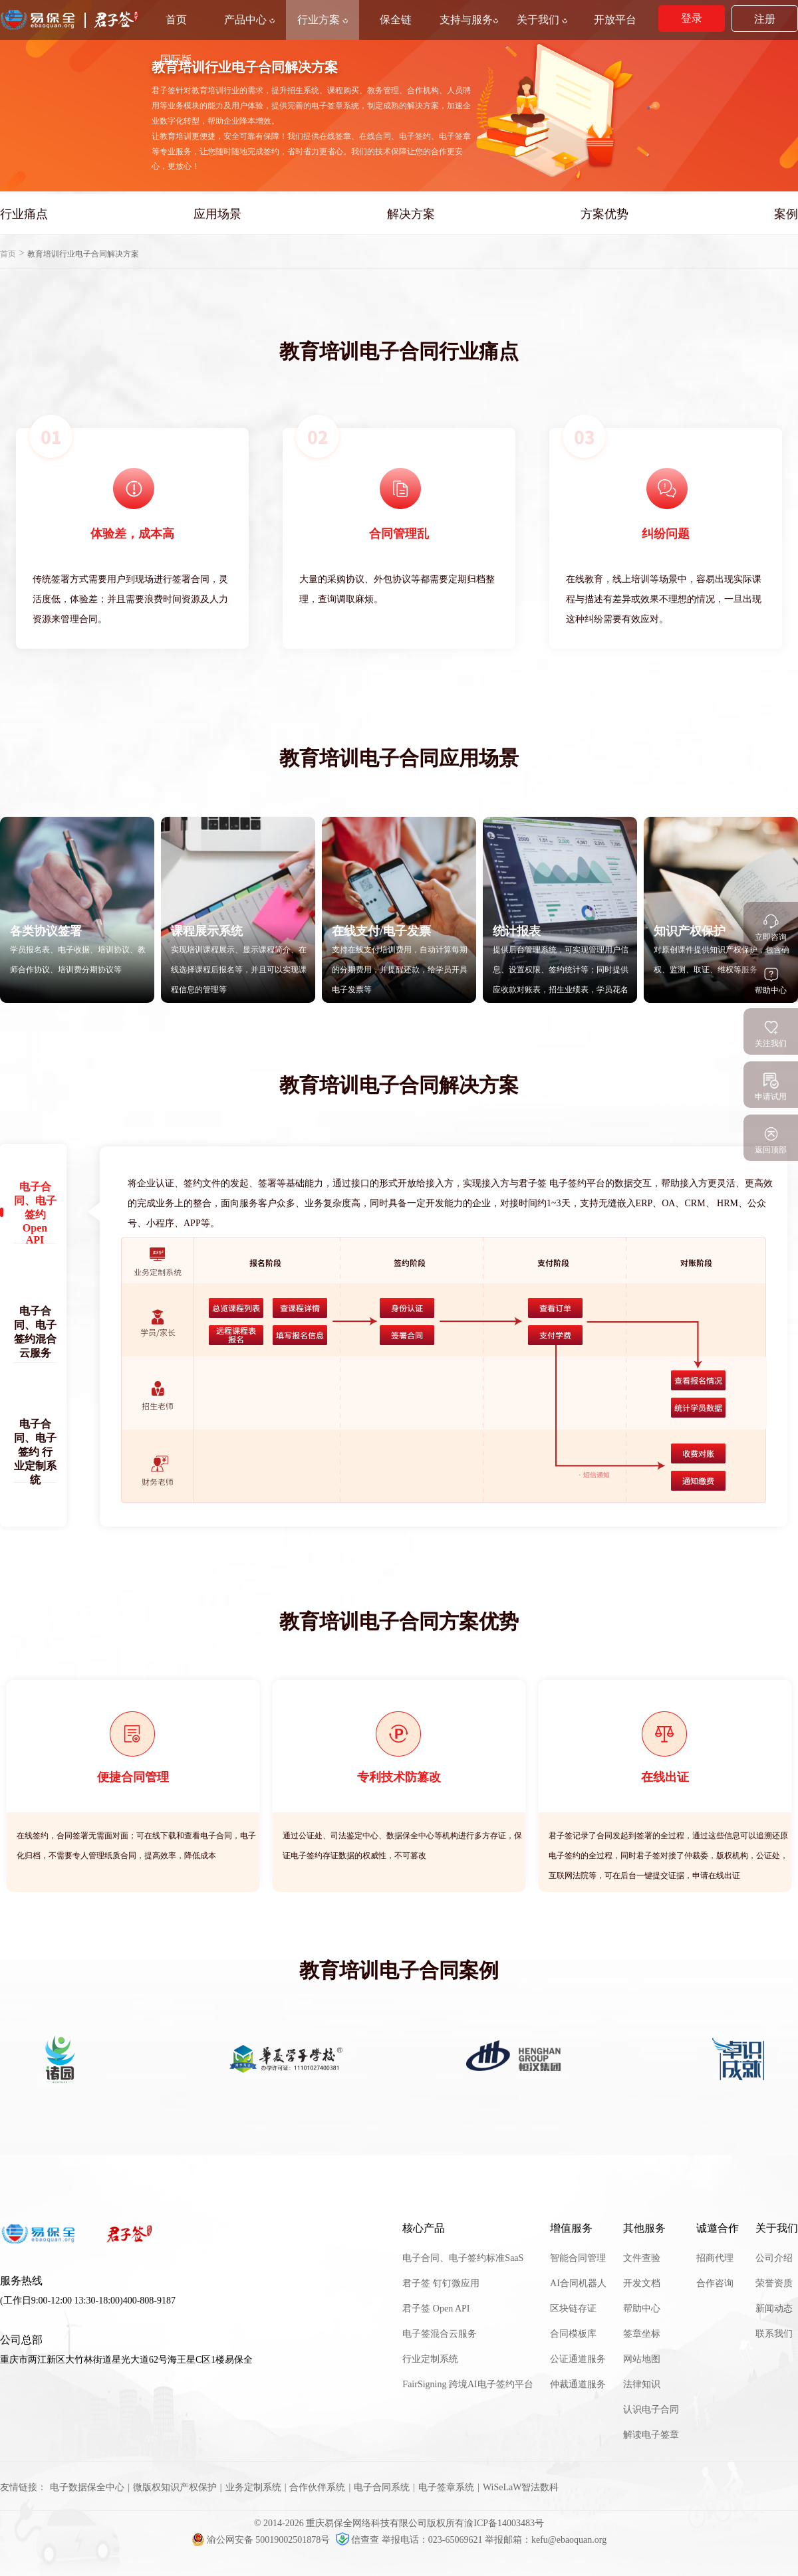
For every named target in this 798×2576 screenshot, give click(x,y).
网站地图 (641, 2359)
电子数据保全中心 (87, 2487)
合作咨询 (714, 2283)
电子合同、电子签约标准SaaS (462, 2258)
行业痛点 (24, 214)
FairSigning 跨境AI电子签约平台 (467, 2384)
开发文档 (641, 2283)
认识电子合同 (651, 2410)
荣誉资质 (774, 2283)
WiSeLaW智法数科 (521, 2487)
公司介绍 (774, 2258)
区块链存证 (573, 2308)
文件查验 (641, 2258)
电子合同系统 (382, 2487)
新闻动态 (774, 2308)
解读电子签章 (651, 2435)
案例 (786, 214)
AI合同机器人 (578, 2283)
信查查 (359, 2540)
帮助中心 (641, 2308)
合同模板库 (573, 2334)
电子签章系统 (446, 2487)
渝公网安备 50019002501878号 (262, 2540)
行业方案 (322, 19)
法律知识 (641, 2384)
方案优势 (604, 214)
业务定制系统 (253, 2487)
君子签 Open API (435, 2308)
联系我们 (774, 2334)
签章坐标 (641, 2334)
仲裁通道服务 (578, 2384)
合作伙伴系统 (317, 2487)
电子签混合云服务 (439, 2334)
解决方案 (411, 214)
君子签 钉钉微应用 (440, 2283)
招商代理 (714, 2258)
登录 (691, 18)
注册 (764, 19)
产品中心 (249, 19)
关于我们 (542, 19)
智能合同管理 (578, 2258)
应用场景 (217, 214)
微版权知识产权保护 (175, 2487)
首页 (8, 254)
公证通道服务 (578, 2359)
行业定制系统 (430, 2359)
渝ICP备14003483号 (504, 2523)
